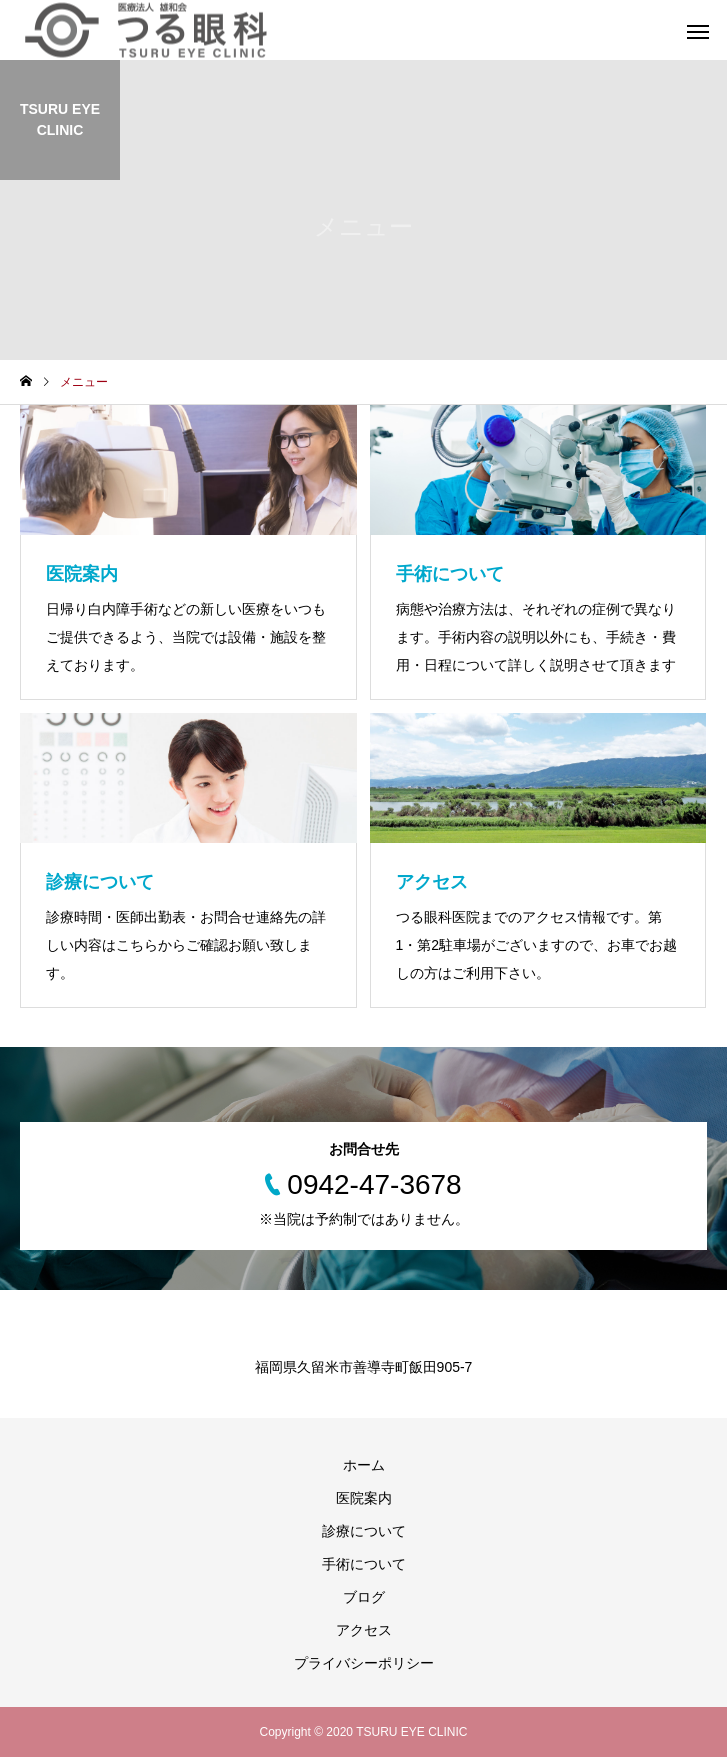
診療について (364, 1531)
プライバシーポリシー (364, 1663)
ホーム (364, 1465)
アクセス (364, 1630)
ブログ (364, 1597)
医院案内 (364, 1498)
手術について (364, 1564)
